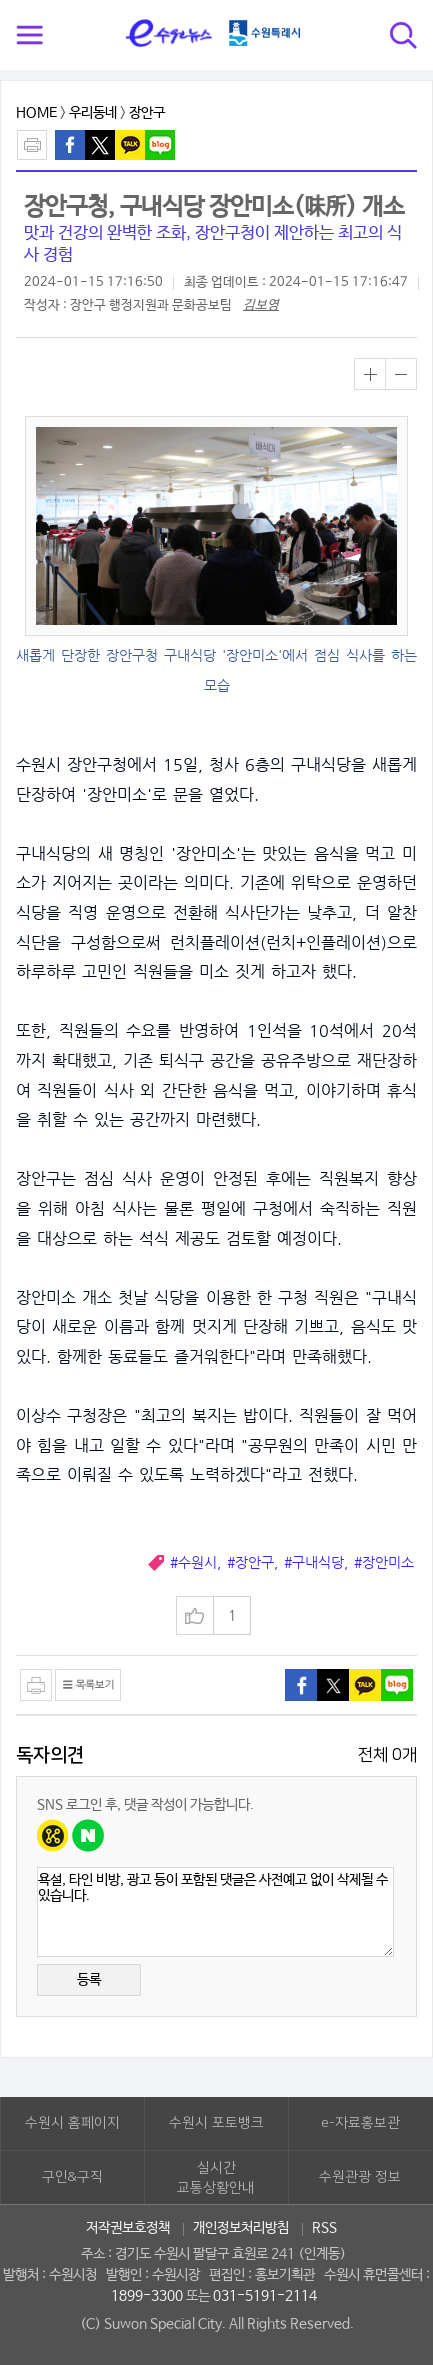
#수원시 (193, 1563)
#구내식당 (314, 1563)
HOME (36, 113)
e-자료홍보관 (360, 2123)
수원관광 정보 (360, 2177)
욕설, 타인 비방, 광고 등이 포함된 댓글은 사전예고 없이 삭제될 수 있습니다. (215, 1912)
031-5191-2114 (265, 2296)
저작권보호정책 (128, 2228)
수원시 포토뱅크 (216, 2123)
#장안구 (250, 1563)
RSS (324, 2228)
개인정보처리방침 (241, 2228)
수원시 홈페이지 (72, 2123)
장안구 (147, 113)
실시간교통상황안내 (216, 2178)
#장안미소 (384, 1563)
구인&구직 (72, 2177)
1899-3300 (147, 2296)
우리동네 (93, 113)
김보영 (261, 305)
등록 (89, 1980)
